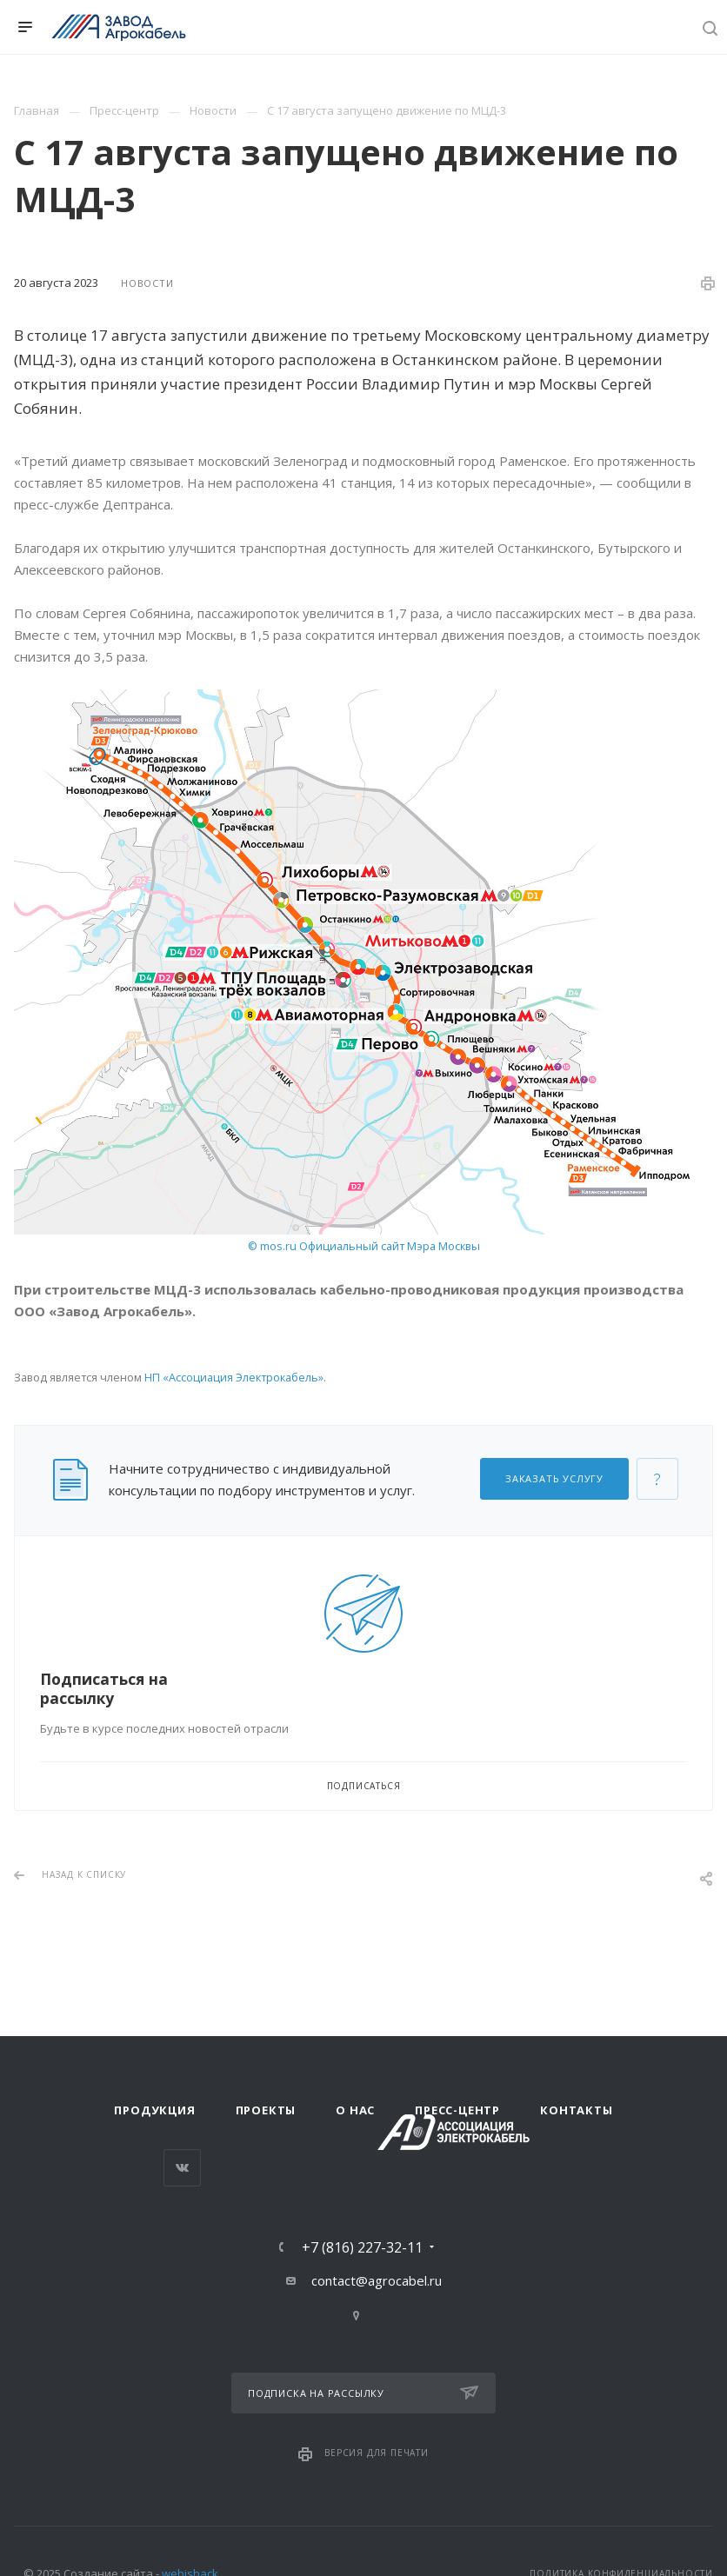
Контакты (576, 2110)
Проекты (266, 2110)
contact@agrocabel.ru (376, 2280)
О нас (355, 2110)
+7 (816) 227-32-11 (362, 2247)
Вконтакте (182, 2168)
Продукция (154, 2110)
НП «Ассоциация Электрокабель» (233, 1377)
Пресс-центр (457, 2110)
